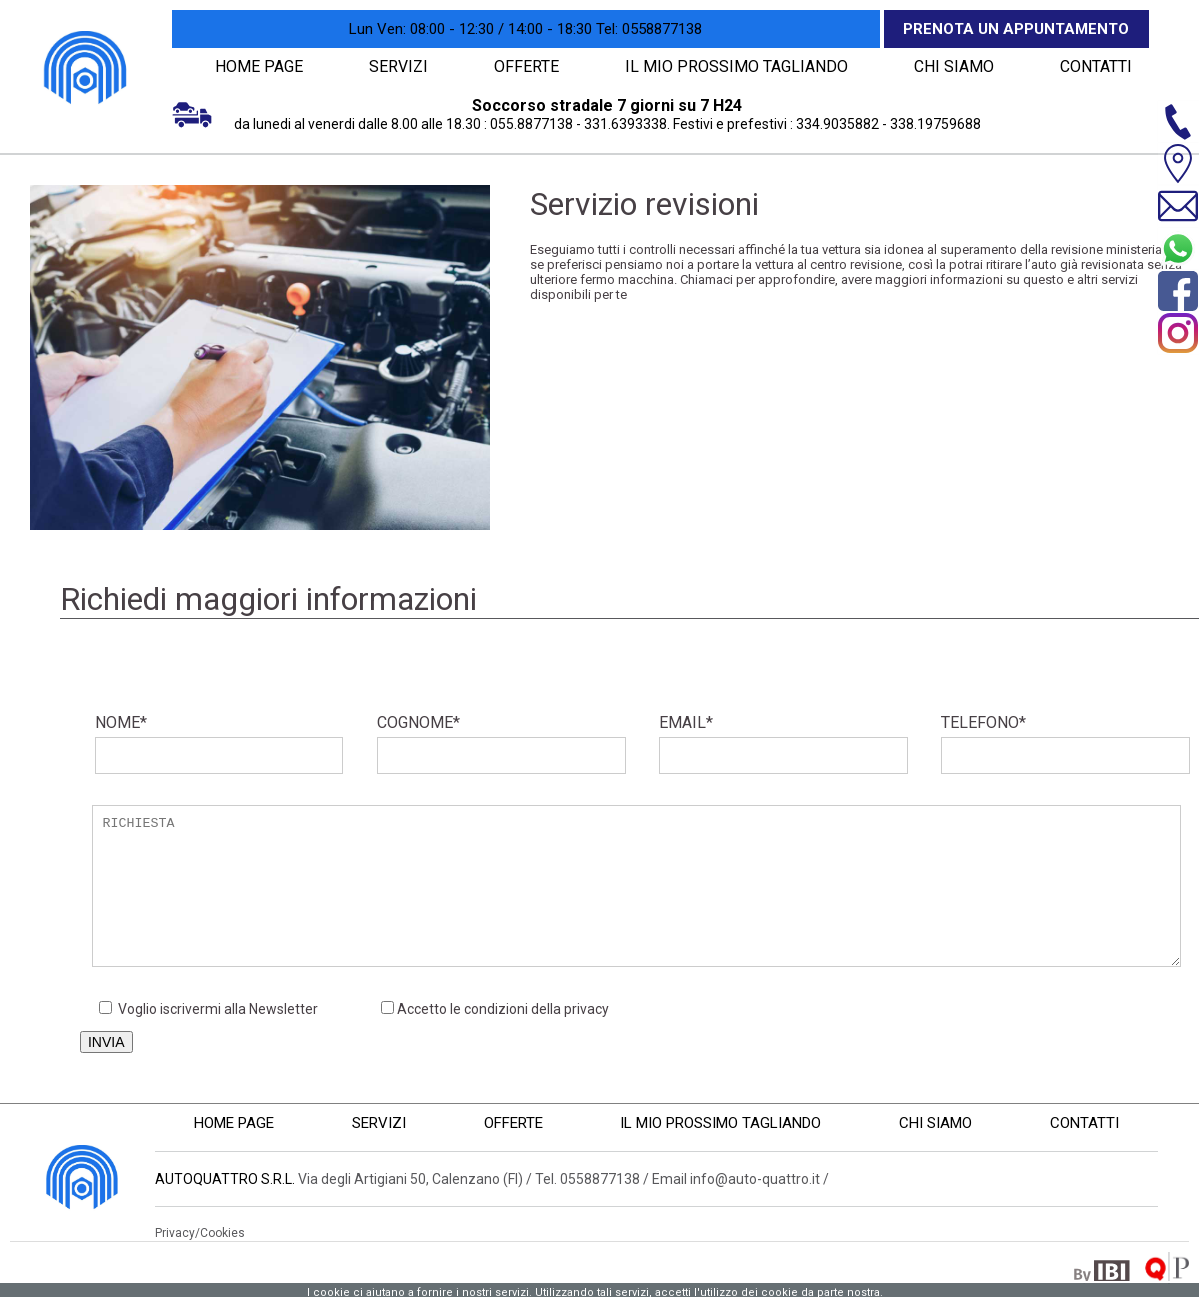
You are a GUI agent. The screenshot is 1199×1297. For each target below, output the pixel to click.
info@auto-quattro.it (755, 1178)
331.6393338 (625, 123)
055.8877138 (531, 123)
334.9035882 (837, 123)
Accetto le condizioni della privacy (503, 1008)
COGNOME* (501, 742)
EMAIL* (783, 742)
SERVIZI (400, 66)
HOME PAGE (259, 66)
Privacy (175, 1232)
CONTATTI (1092, 66)
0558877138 (649, 29)
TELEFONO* (1065, 742)
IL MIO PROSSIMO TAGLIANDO (735, 66)
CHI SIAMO (947, 66)
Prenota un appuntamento (1016, 29)
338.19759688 (935, 123)
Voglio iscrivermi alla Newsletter (208, 1008)
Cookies (222, 1232)
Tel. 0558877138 (587, 1178)
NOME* (219, 742)
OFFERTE (531, 66)
